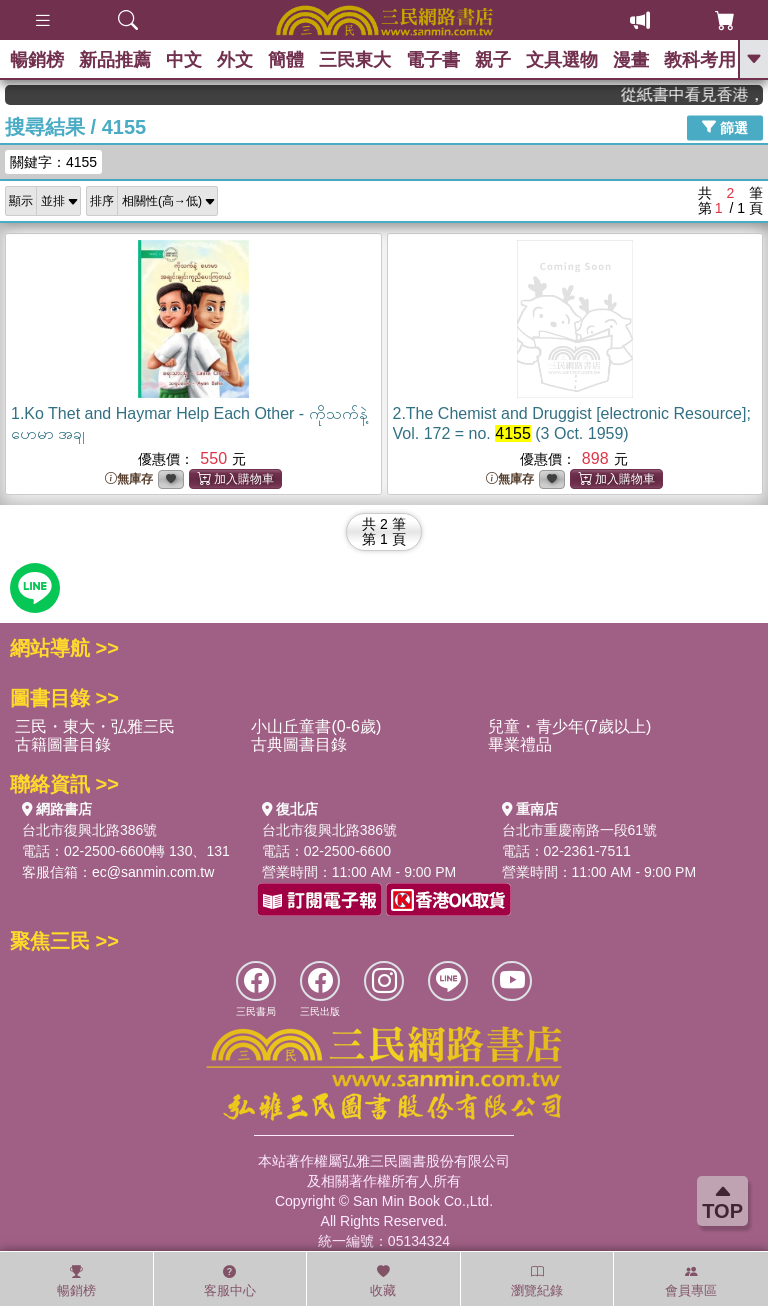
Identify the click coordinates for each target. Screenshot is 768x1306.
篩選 (725, 127)
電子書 (433, 60)
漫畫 (631, 60)
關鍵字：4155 (53, 162)
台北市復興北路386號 (89, 830)
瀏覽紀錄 (537, 1281)
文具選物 (562, 60)
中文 (184, 60)
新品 (115, 60)
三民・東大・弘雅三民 (95, 726)
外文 (235, 60)
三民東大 (355, 60)
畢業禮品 (520, 744)
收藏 (383, 1281)
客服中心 (230, 1281)
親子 (493, 60)
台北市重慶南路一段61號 (580, 830)
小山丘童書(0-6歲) (316, 726)
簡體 (286, 60)
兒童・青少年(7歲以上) (570, 726)
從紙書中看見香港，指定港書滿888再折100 (706, 94)
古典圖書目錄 (299, 744)
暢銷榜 (37, 60)
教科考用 (700, 60)
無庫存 (129, 479)
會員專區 (691, 1281)
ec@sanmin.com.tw (153, 872)
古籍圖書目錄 (63, 744)
